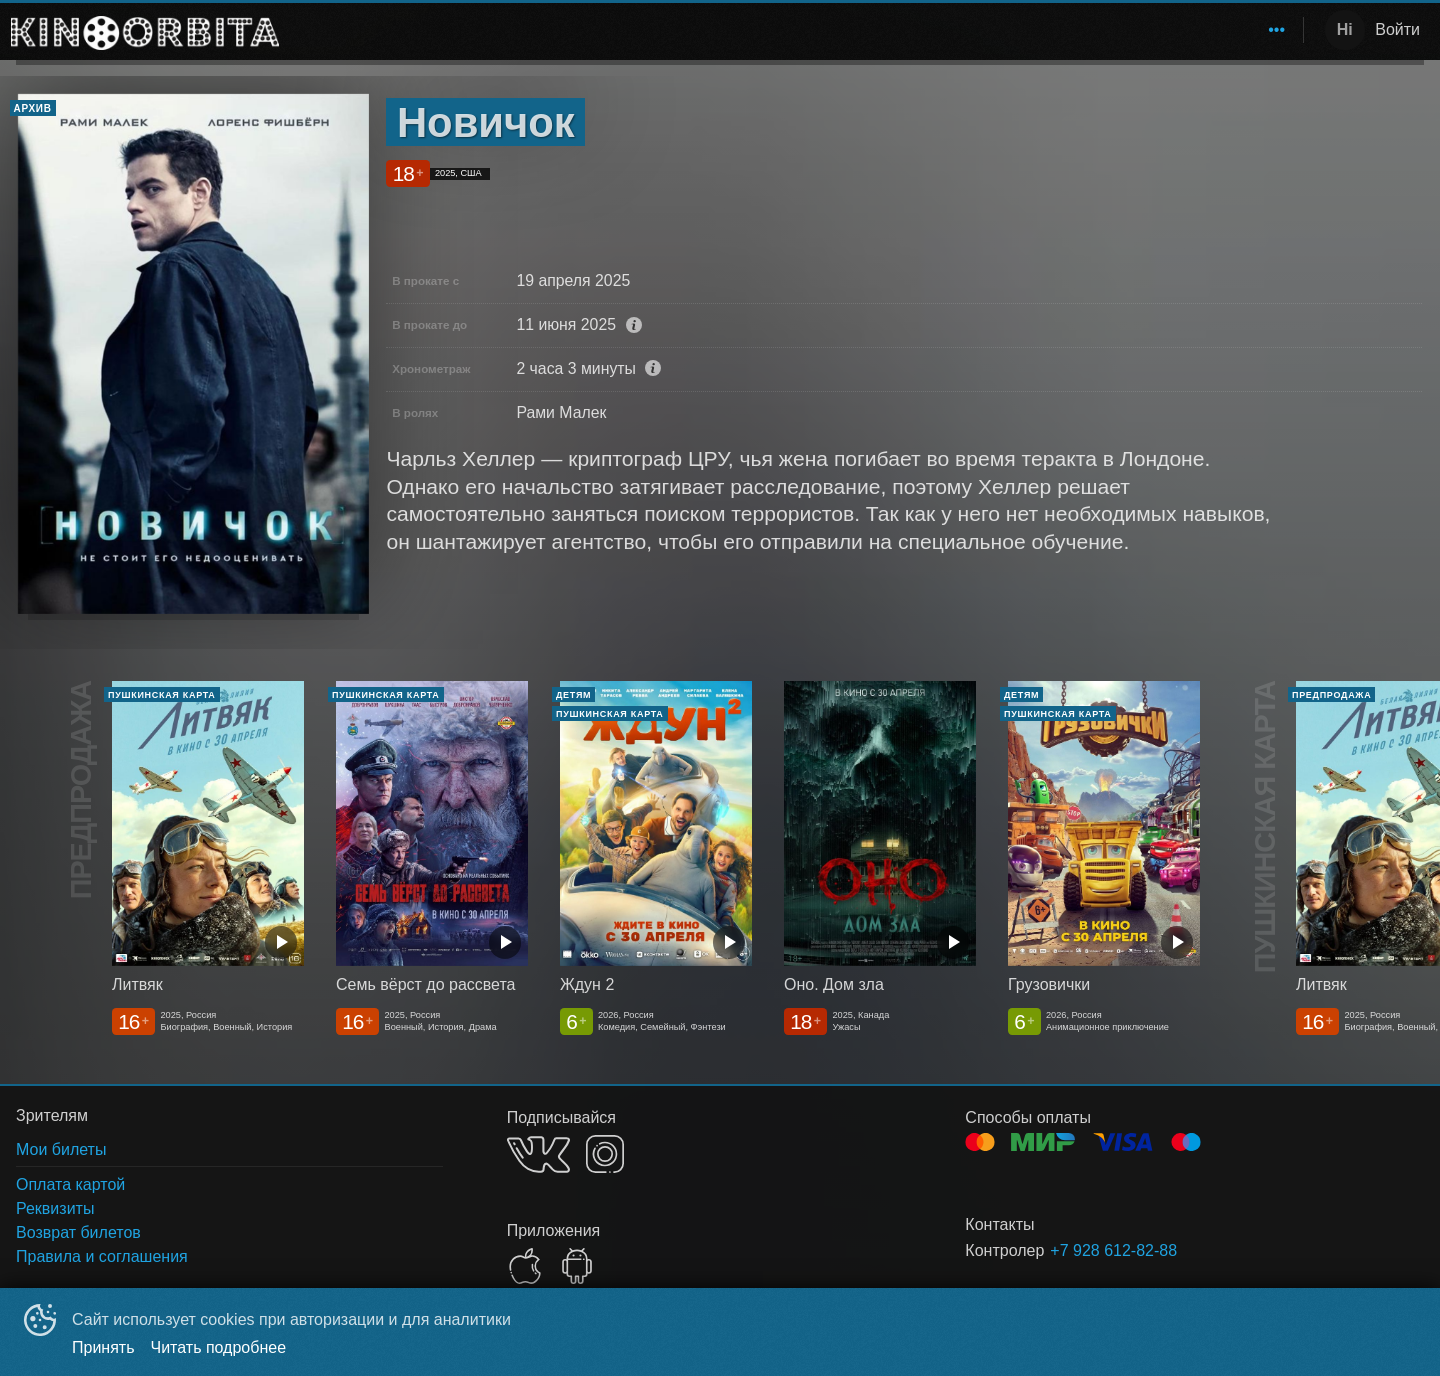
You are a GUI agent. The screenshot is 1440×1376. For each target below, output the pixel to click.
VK (538, 1154)
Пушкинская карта (995, 29)
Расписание (678, 29)
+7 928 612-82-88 (1113, 1250)
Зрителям (861, 29)
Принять (103, 1347)
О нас (1261, 29)
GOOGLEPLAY (577, 1266)
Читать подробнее (219, 1347)
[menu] (795, 30)
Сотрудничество (1148, 29)
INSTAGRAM (605, 1154)
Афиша (773, 29)
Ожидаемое (566, 29)
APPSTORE (525, 1266)
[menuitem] (566, 30)
